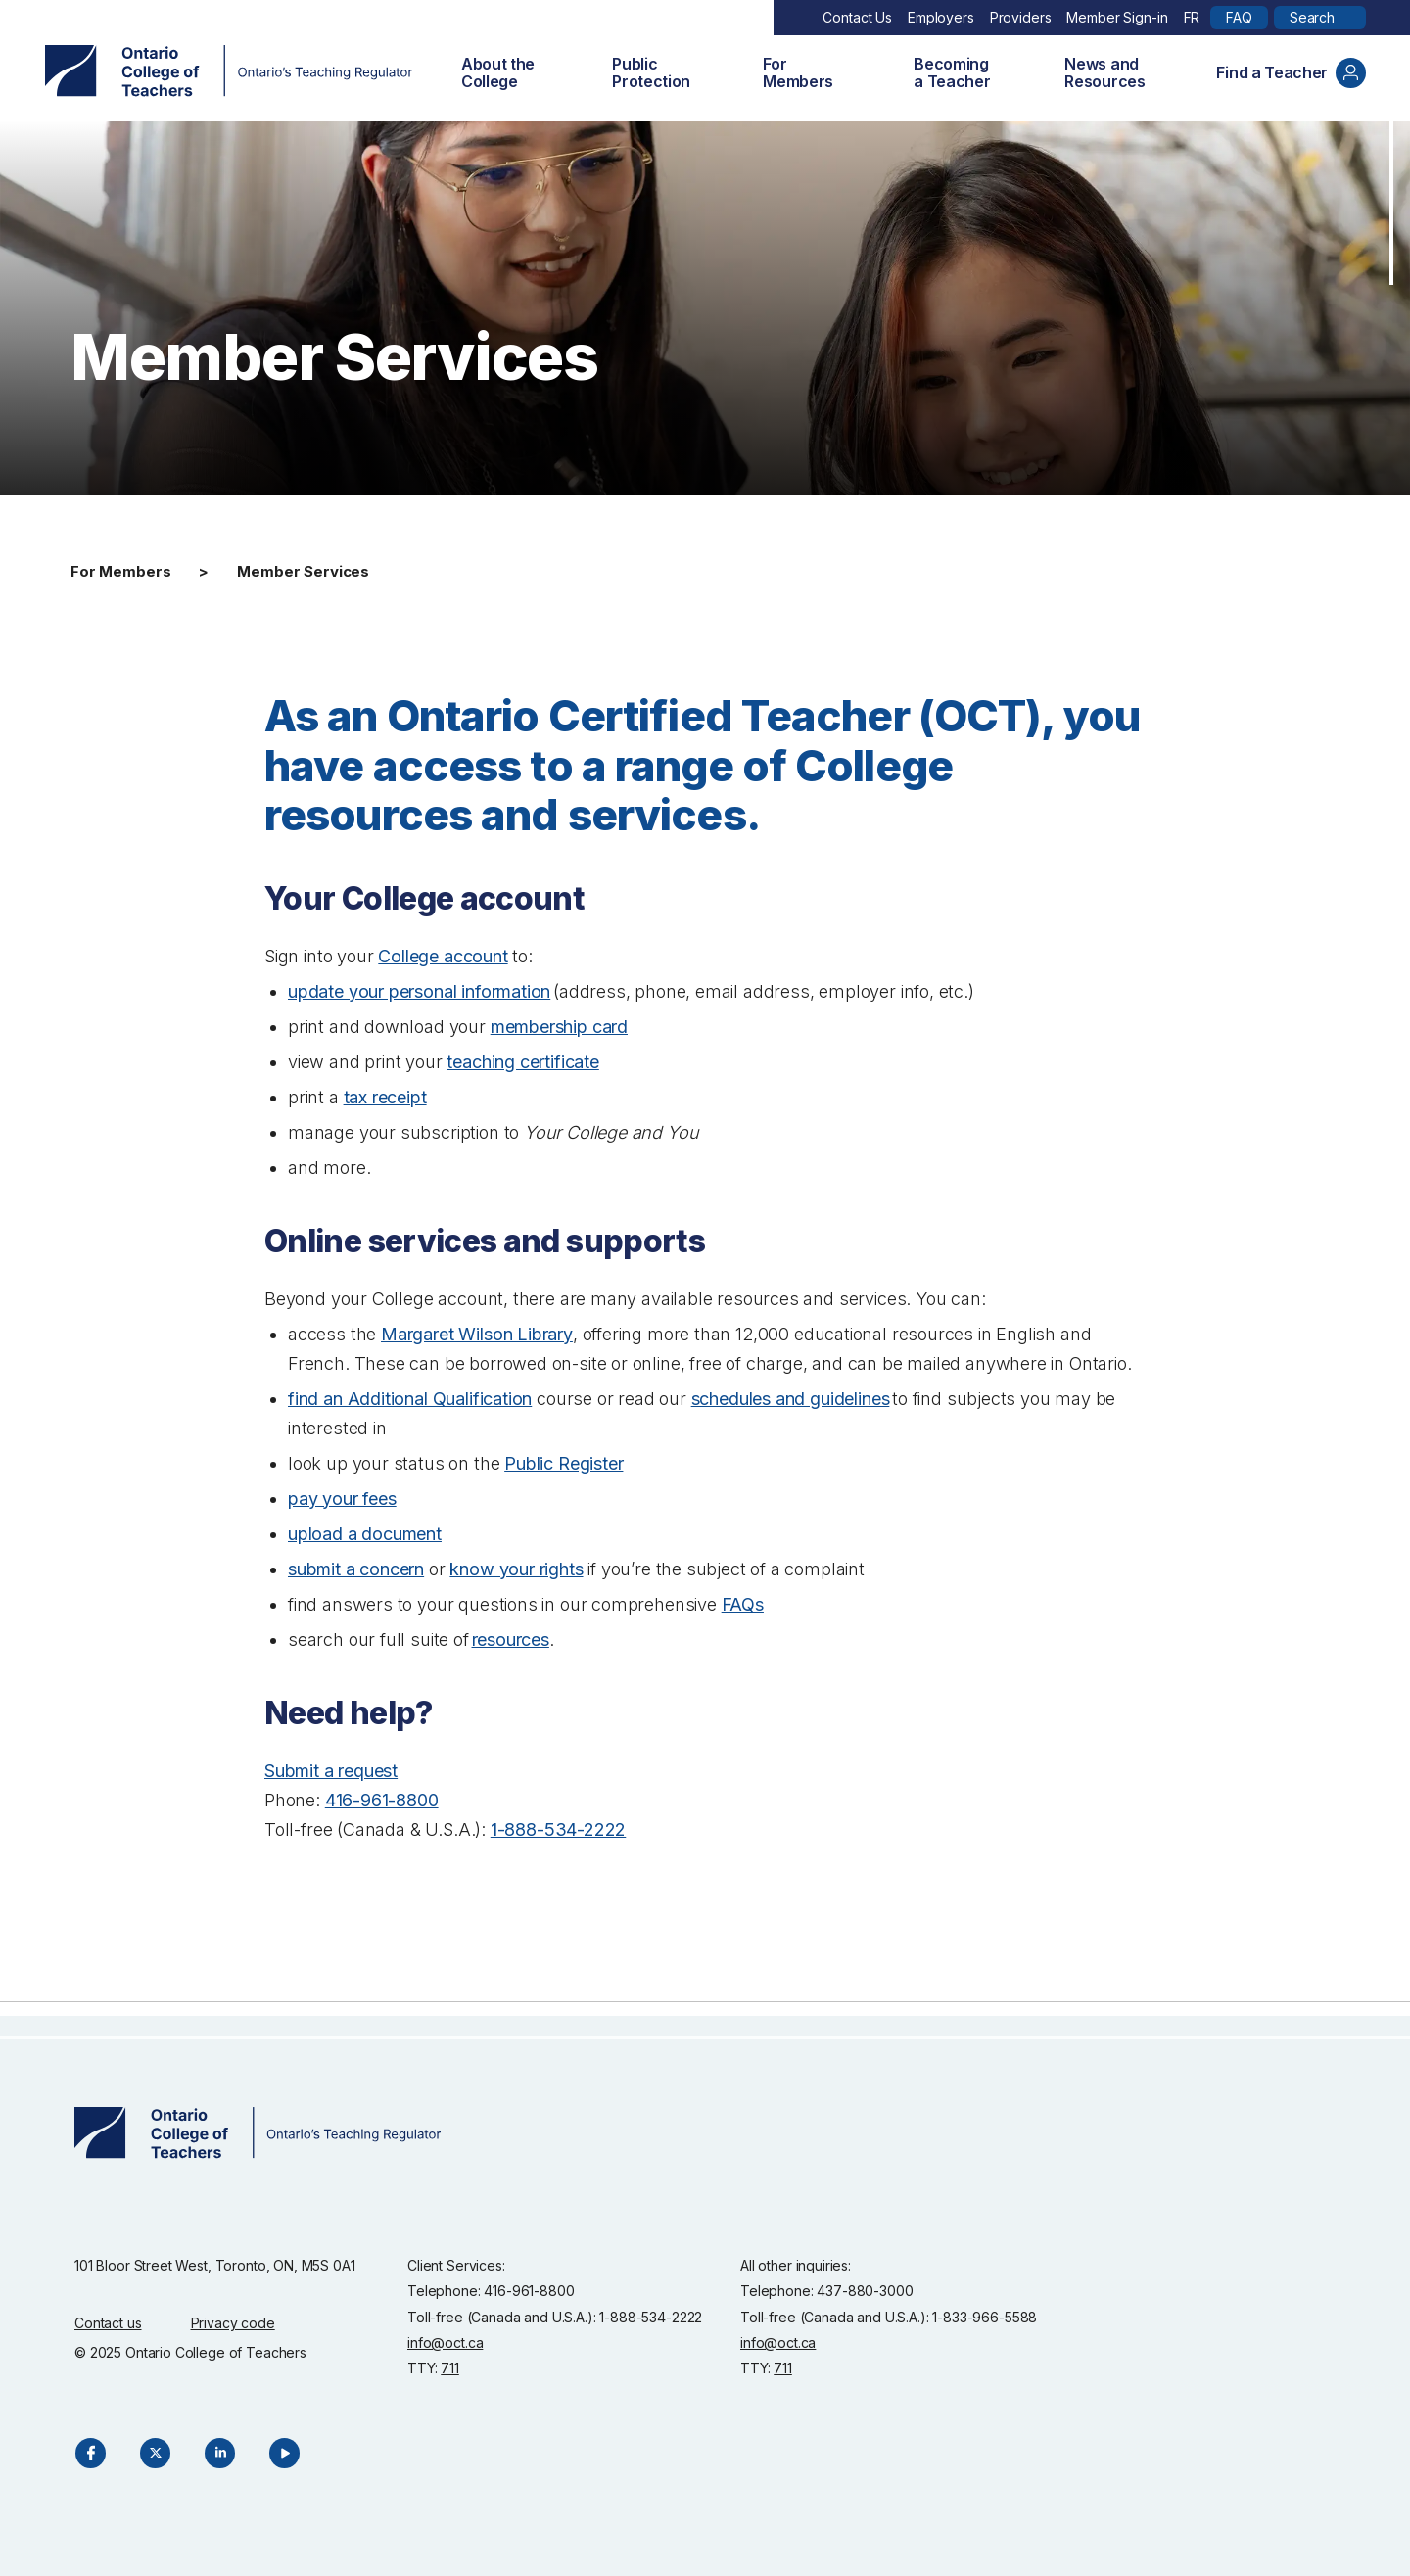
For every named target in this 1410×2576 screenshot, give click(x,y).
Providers (1021, 17)
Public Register (563, 1463)
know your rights (516, 1569)
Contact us (108, 2323)
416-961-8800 (382, 1800)
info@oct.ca (445, 2342)
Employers (941, 17)
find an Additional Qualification (410, 1398)
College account (442, 956)
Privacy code (233, 2323)
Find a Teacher (1291, 73)
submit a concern (356, 1569)
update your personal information (419, 991)
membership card (559, 1026)
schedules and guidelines (790, 1398)
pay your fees (342, 1498)
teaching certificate (522, 1062)
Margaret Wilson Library (477, 1334)
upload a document (365, 1533)
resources (510, 1639)
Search (1312, 17)
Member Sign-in (1116, 17)
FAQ (1239, 17)
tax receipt (385, 1097)
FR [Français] (1192, 17)
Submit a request (331, 1770)
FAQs (743, 1604)
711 (450, 2368)
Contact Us (857, 17)
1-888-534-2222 (558, 1829)
